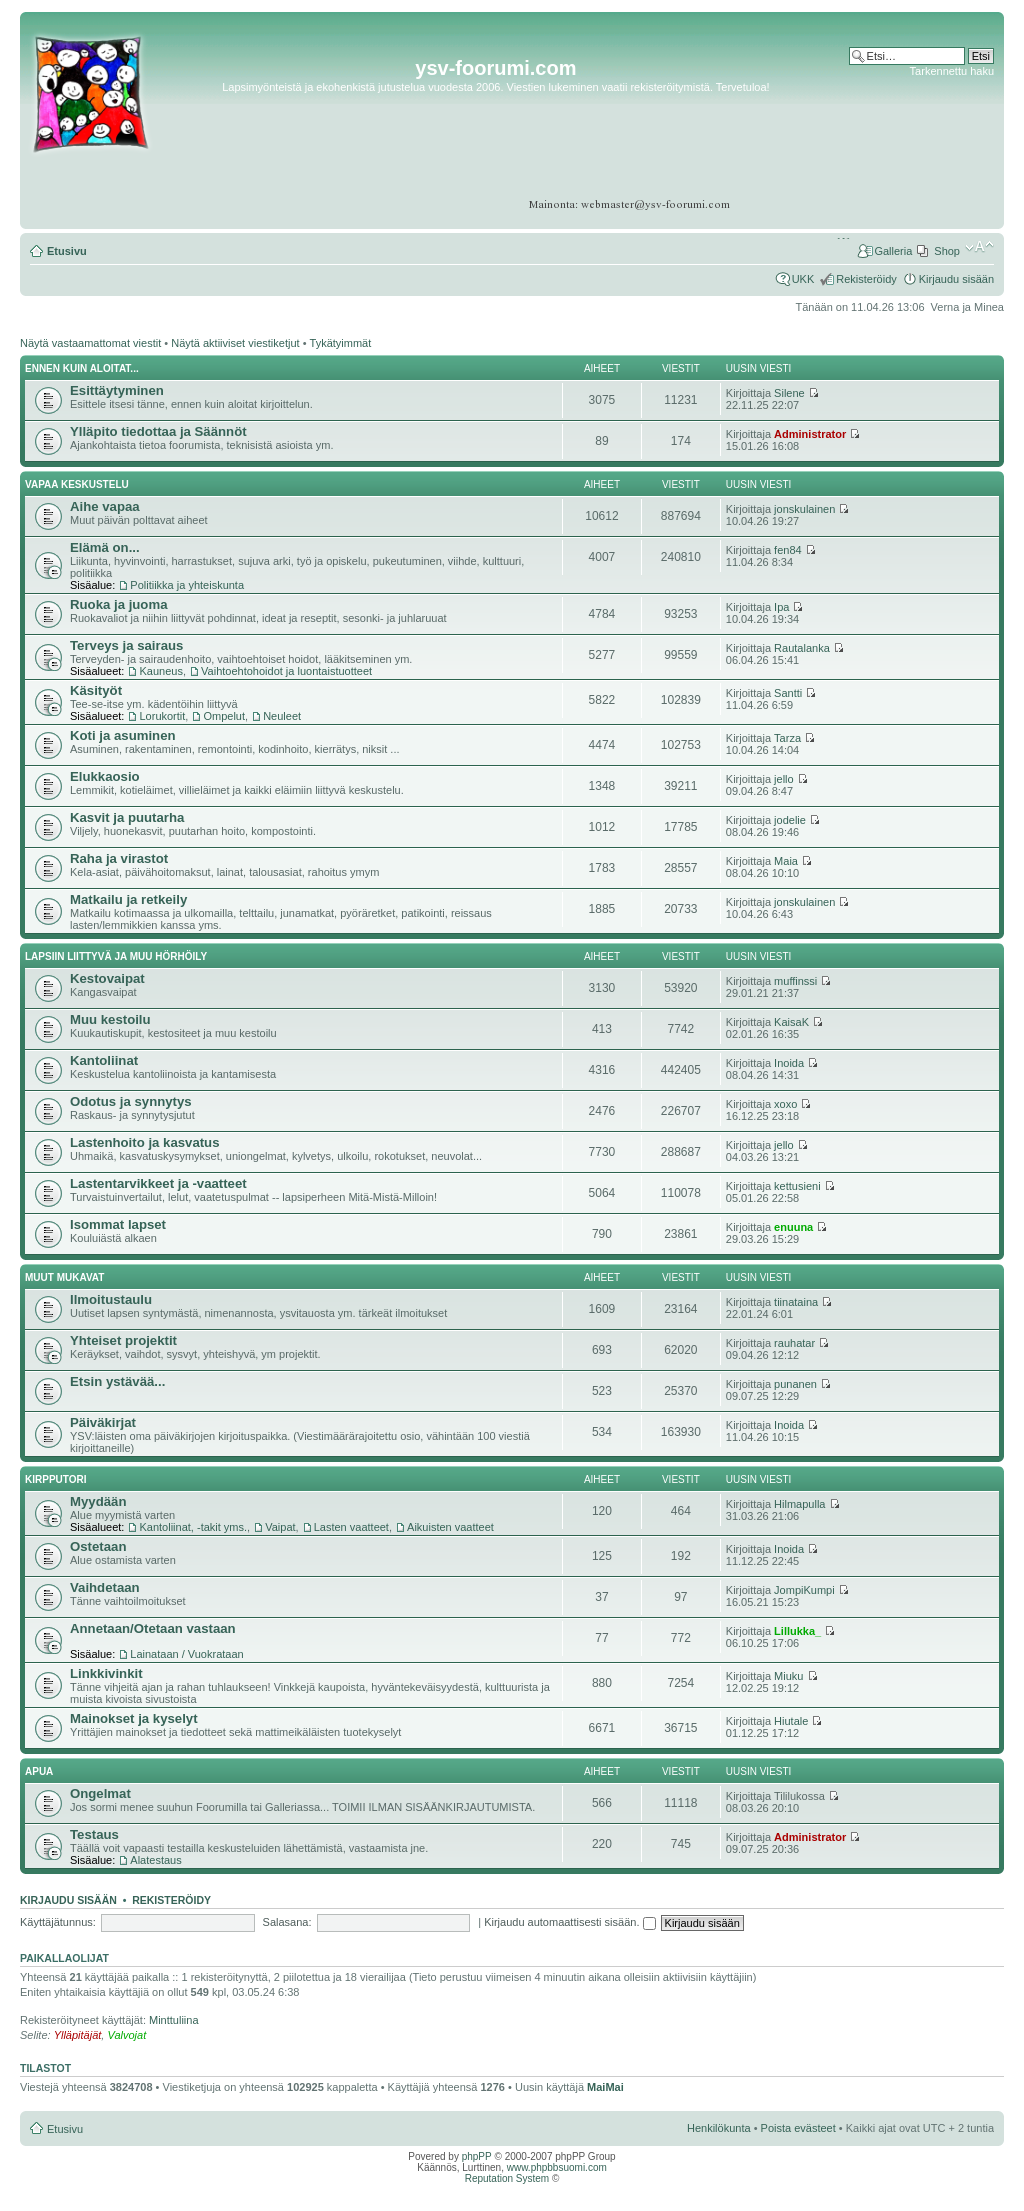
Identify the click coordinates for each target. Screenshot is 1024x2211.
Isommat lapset (118, 1224)
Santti (788, 693)
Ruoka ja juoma (118, 604)
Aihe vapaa (105, 506)
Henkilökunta (719, 2128)
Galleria (893, 251)
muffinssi (795, 981)
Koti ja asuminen (123, 735)
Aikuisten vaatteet (450, 1527)
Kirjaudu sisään (956, 279)
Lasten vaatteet (351, 1527)
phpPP (477, 2156)
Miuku (788, 1676)
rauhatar (794, 1343)
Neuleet (282, 716)
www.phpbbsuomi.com (557, 2167)
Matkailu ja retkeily (128, 899)
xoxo (785, 1104)
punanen (795, 1384)
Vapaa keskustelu (77, 484)
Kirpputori (56, 1479)
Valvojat (126, 2035)
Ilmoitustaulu (111, 1299)
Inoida (789, 1063)
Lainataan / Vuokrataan (186, 1654)
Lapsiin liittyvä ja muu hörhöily (116, 956)
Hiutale (791, 1721)
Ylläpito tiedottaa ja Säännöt (158, 431)
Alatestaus (155, 1860)
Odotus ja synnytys (131, 1101)
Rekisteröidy (866, 279)
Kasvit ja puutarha (127, 817)
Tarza (787, 738)
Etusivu (67, 251)
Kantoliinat (104, 1060)
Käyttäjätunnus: (58, 1922)
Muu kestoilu (110, 1019)
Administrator (810, 434)
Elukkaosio (105, 776)
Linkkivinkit (106, 1673)
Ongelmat (100, 1793)
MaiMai (605, 2087)
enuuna (793, 1227)
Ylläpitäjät (78, 2035)
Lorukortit (162, 716)
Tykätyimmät (341, 343)
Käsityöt (96, 690)
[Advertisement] (916, 139)
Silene (789, 393)
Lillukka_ (797, 1631)
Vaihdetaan (105, 1587)
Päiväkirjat (103, 1422)
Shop (947, 251)
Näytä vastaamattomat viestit (90, 343)
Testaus (94, 1834)
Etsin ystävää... (117, 1381)
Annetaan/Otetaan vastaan (153, 1628)
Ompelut (224, 716)
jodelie (790, 820)
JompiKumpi (804, 1590)
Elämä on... (105, 547)
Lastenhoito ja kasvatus (145, 1142)
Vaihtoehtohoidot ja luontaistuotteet (286, 671)
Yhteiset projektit (123, 1340)
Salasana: (287, 1922)
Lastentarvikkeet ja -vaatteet (158, 1183)
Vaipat (280, 1527)
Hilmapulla (799, 1504)
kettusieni (797, 1186)
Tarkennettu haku (952, 71)
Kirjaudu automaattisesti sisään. (569, 1922)
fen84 (788, 550)
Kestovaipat (107, 978)
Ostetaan (98, 1546)
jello (784, 779)
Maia (786, 861)
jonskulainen (804, 509)
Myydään (98, 1501)
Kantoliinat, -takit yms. (193, 1527)
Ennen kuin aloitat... (82, 368)
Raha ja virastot (119, 858)
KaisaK (791, 1022)
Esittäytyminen (117, 390)
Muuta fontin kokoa (979, 247)
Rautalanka (802, 648)
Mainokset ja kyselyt (134, 1718)
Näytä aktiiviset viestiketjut (235, 343)
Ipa (781, 607)
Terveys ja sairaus (126, 645)
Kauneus (160, 671)
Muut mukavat (64, 1277)
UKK (803, 279)
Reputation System (507, 2178)
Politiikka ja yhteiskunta (187, 585)
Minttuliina (174, 2020)
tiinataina (796, 1302)
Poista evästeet (798, 2128)
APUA (39, 1771)
